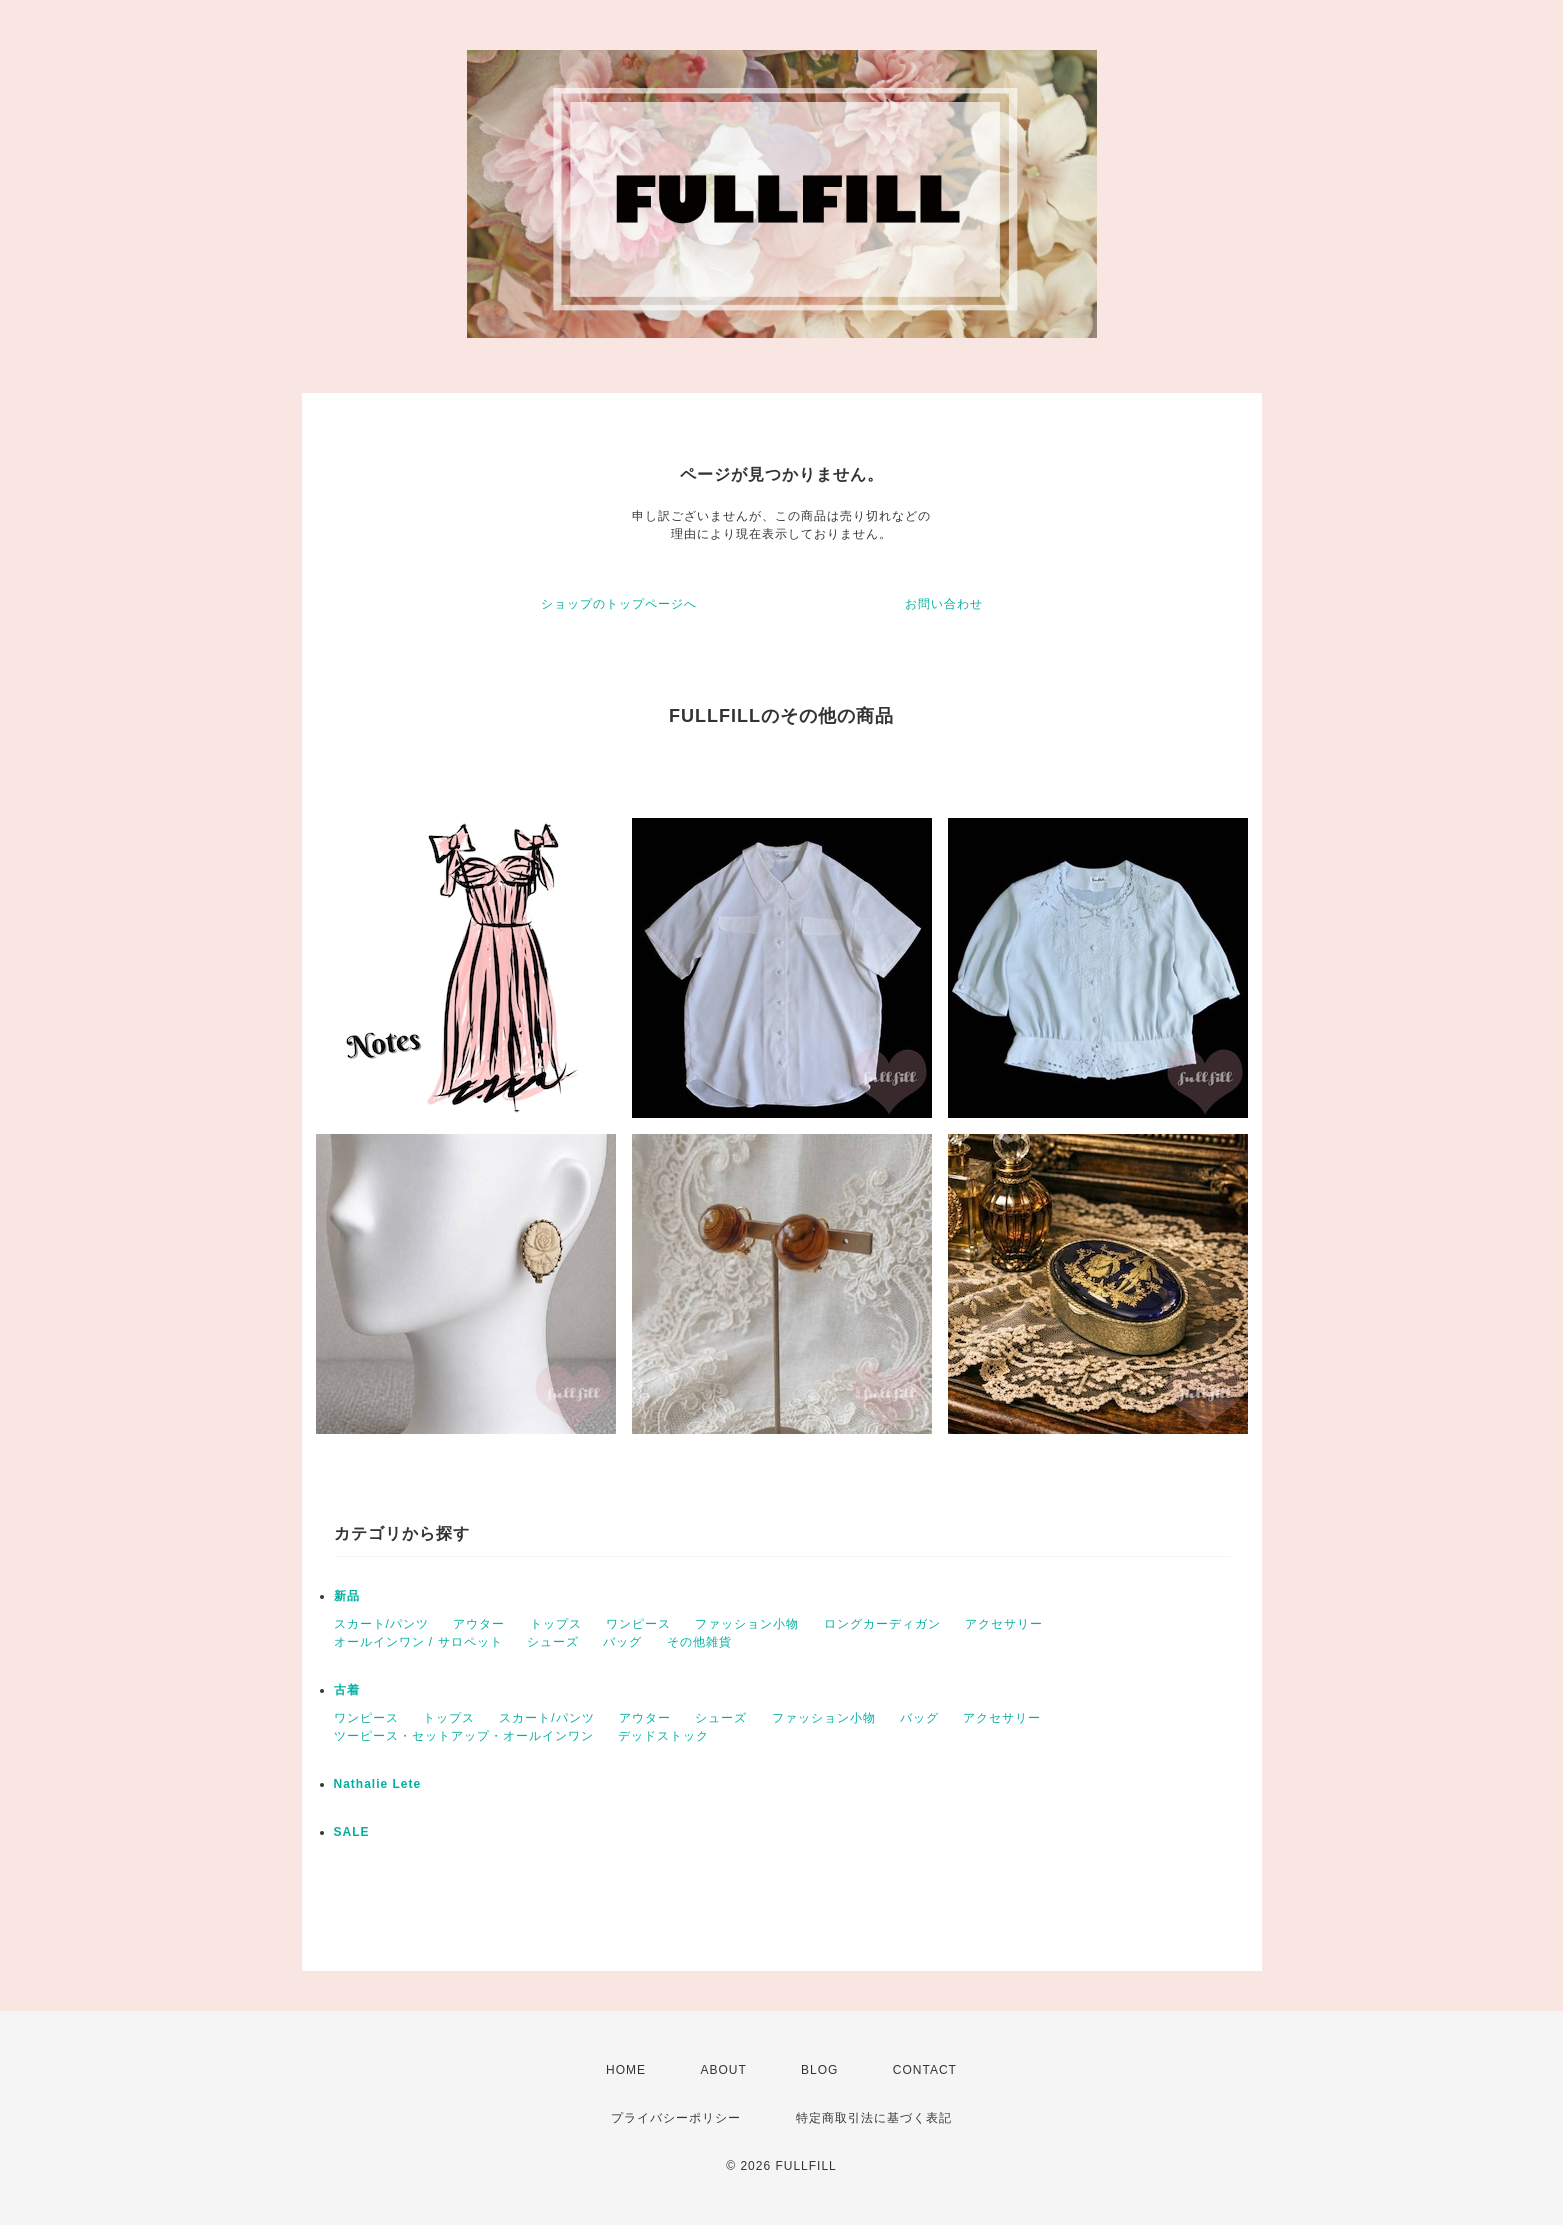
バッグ (622, 1642)
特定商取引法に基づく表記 (874, 2118)
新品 (347, 1596)
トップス (556, 1624)
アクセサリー (1004, 1624)
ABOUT (723, 2070)
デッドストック (663, 1736)
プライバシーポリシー (676, 2118)
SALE (352, 1832)
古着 (347, 1690)
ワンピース (638, 1624)
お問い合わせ (944, 604)
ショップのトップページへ (619, 604)
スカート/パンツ (381, 1624)
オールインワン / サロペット (418, 1642)
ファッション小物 (747, 1624)
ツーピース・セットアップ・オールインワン (464, 1736)
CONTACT (925, 2070)
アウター (479, 1624)
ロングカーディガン (882, 1624)
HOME (626, 2070)
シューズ (553, 1642)
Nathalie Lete (378, 1784)
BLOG (819, 2070)
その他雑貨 (699, 1642)
